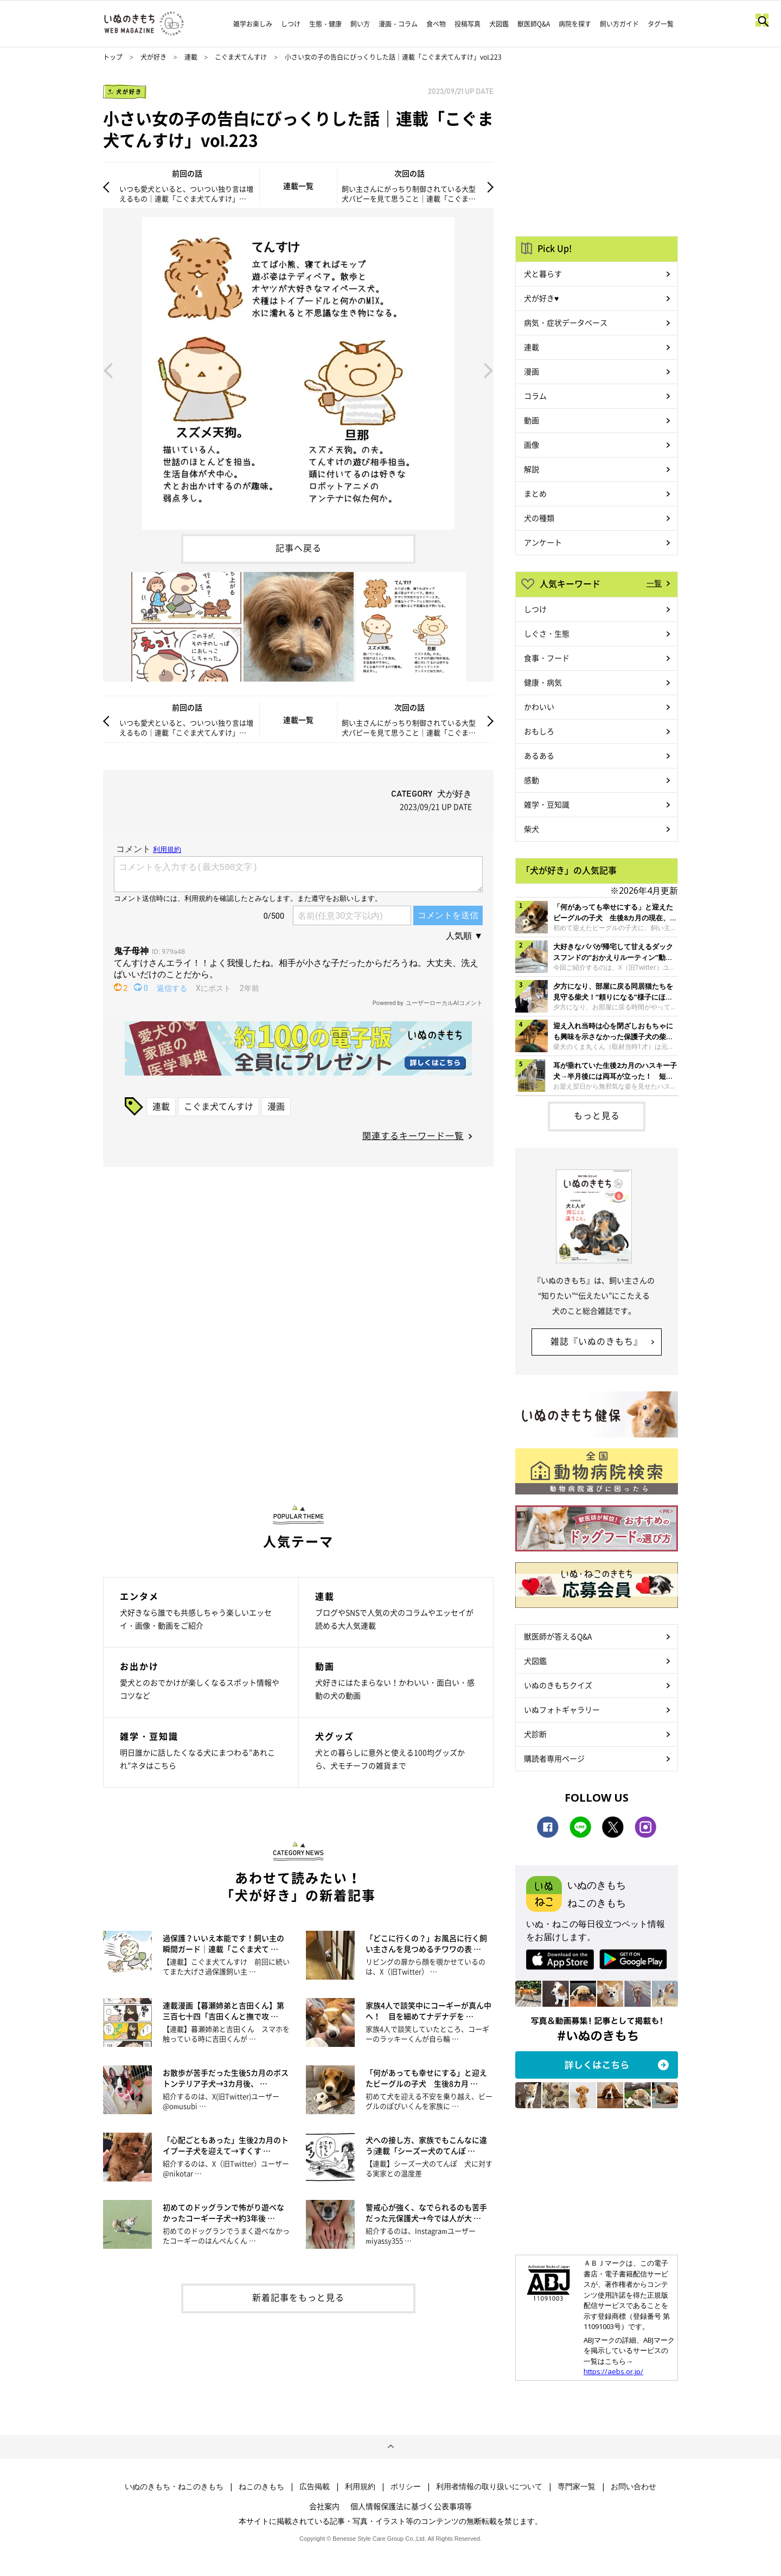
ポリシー (405, 2486)
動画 (531, 420)
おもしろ (539, 731)
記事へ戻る (299, 547)
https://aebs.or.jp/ (613, 2371)
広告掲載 (314, 2486)
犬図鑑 (499, 24)
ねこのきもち (261, 2486)
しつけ (290, 24)
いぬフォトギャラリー (562, 1709)
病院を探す (575, 24)
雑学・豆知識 (546, 804)
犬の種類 (539, 517)
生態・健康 (325, 24)
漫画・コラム (398, 24)
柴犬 (531, 828)
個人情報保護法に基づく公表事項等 (411, 2506)
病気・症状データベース (565, 322)
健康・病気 (543, 682)
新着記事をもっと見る (298, 2297)
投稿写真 (467, 24)
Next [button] (489, 369)
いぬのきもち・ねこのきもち (174, 2486)
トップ (113, 57)
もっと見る (597, 1115)
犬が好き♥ (541, 297)
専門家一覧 (577, 2486)
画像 (531, 444)
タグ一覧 (661, 24)
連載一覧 (298, 185)
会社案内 (324, 2506)
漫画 (276, 1105)
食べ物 (436, 24)
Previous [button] (108, 369)
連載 (190, 57)
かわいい (539, 706)
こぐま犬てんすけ (241, 57)
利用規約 (360, 2486)
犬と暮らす (543, 273)
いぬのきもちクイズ (558, 1685)
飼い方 (360, 24)
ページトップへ (390, 2447)
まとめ (535, 493)
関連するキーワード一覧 (413, 1135)
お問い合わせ (633, 2486)
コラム (535, 395)
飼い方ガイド (619, 24)
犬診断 (535, 1733)
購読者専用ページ (554, 1758)
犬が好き (153, 57)
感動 (531, 779)
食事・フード (546, 657)
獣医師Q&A (533, 24)
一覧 (654, 582)
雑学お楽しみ (252, 24)
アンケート (543, 542)
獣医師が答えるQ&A (558, 1636)
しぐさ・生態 (546, 633)
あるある (539, 755)
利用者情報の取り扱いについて (489, 2486)
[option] (298, 369)
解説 (531, 468)
